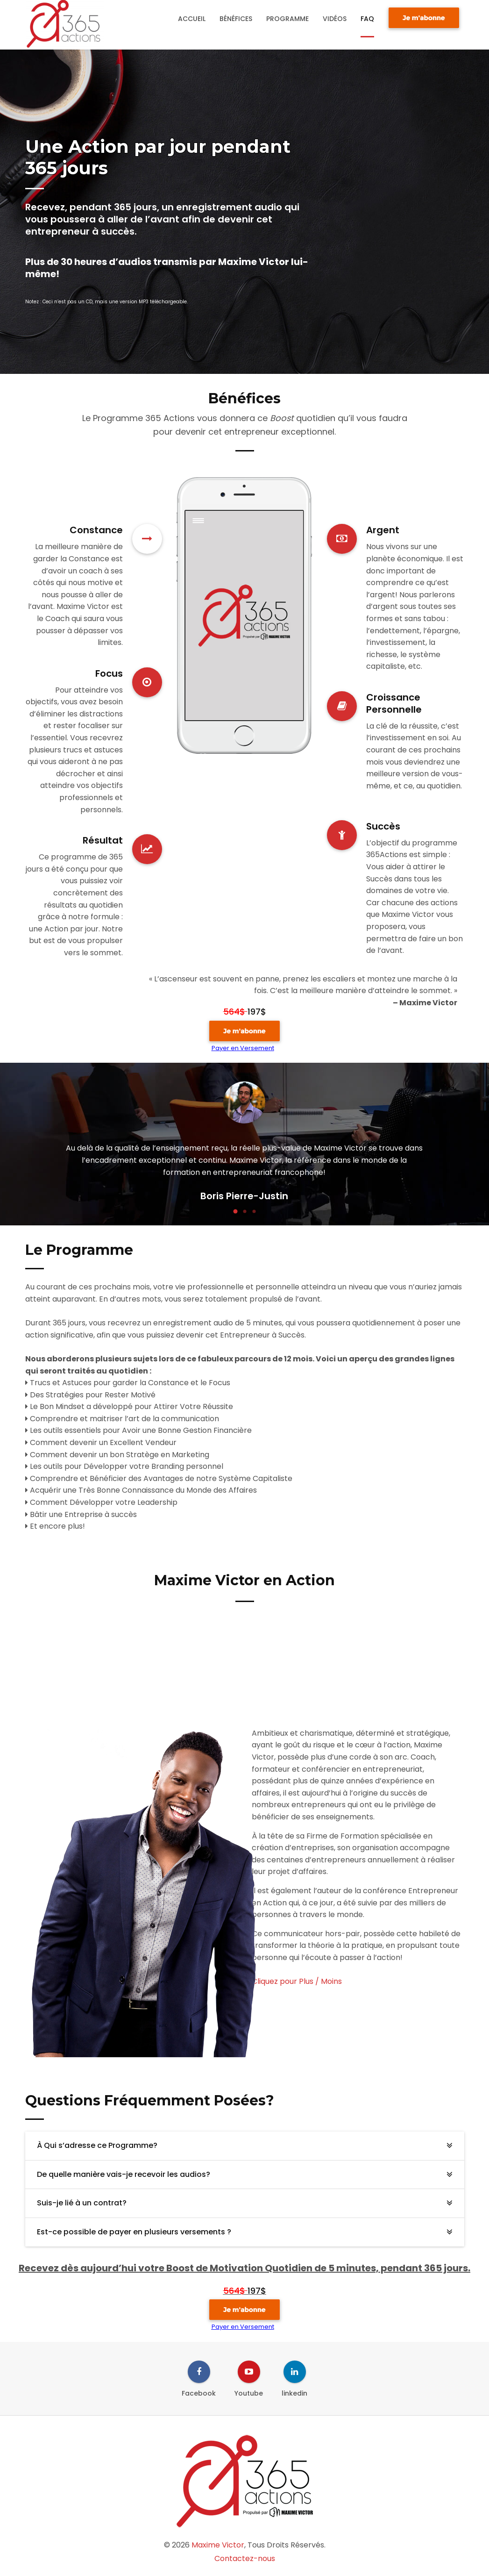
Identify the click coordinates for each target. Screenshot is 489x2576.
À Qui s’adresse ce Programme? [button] (97, 2145)
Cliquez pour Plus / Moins (297, 1981)
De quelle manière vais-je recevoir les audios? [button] (123, 2174)
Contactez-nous (244, 2558)
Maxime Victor (217, 2545)
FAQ (367, 18)
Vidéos (335, 18)
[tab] (244, 2146)
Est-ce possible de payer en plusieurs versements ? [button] (134, 2231)
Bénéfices (236, 18)
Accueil (192, 18)
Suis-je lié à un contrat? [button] (82, 2202)
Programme (287, 18)
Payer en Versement (243, 1048)
